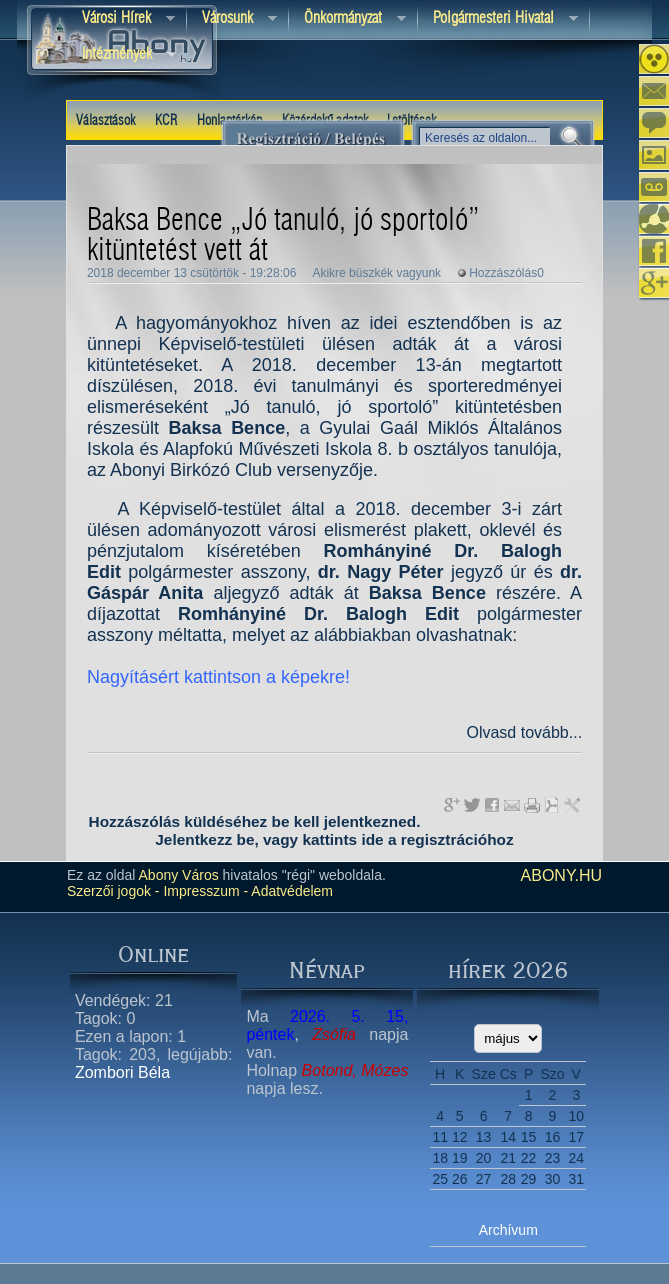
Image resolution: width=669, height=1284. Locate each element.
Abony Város (179, 875)
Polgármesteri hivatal (498, 19)
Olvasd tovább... (524, 732)
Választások (105, 121)
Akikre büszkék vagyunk (376, 273)
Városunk (232, 19)
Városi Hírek (121, 19)
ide (372, 839)
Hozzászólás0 (506, 273)
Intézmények (121, 55)
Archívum (508, 1230)
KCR (166, 121)
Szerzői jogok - (113, 891)
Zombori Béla (122, 1072)
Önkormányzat (347, 19)
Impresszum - (204, 891)
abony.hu (562, 875)
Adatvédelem (290, 891)
